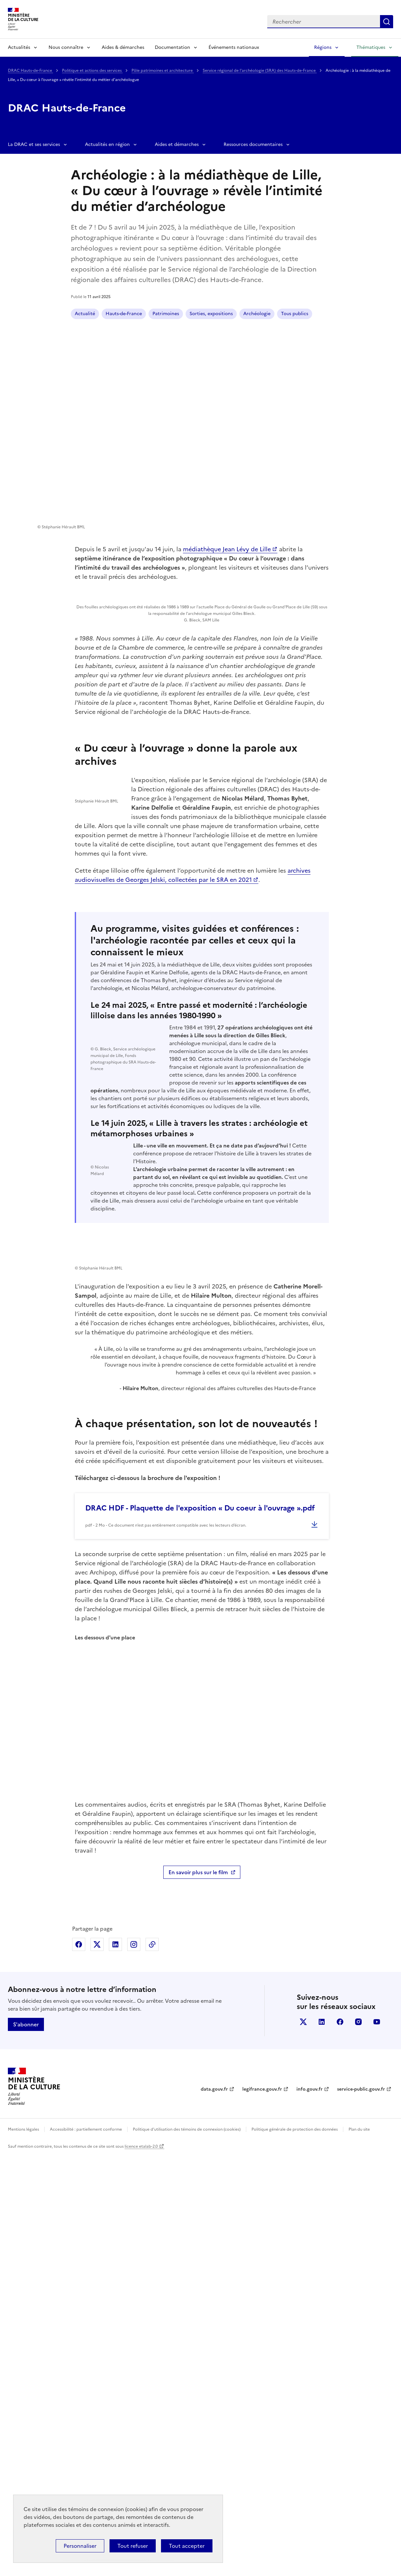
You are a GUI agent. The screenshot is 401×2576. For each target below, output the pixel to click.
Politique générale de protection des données (294, 2550)
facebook (340, 2442)
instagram (358, 2442)
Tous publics (294, 313)
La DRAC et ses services (34, 144)
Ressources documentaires (253, 144)
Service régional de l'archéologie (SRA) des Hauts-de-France (260, 70)
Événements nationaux (234, 47)
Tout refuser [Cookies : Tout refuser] (132, 2546)
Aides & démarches (123, 47)
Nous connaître (66, 47)
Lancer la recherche (386, 21)
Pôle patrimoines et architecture (162, 70)
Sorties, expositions (211, 313)
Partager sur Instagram (133, 2365)
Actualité (85, 313)
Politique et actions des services (92, 70)
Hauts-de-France (124, 313)
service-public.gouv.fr (361, 2510)
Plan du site (359, 2550)
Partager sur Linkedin (115, 2365)
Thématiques (370, 47)
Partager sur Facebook (78, 2365)
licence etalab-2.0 (141, 2567)
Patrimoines (165, 313)
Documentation (172, 47)
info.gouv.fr (309, 2510)
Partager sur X (97, 2365)
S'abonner (26, 2445)
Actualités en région (107, 144)
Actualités (19, 47)
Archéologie (257, 313)
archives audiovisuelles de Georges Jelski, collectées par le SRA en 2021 (261, 1112)
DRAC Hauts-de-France (30, 70)
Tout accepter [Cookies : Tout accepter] (187, 2546)
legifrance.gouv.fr (262, 2510)
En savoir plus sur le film (198, 2293)
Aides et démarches (177, 144)
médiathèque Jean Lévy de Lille (227, 549)
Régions (322, 47)
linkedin (321, 2442)
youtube (376, 2442)
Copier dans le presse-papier (152, 2365)
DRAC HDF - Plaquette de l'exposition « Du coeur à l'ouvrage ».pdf (200, 1929)
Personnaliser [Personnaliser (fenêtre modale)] (80, 2546)
